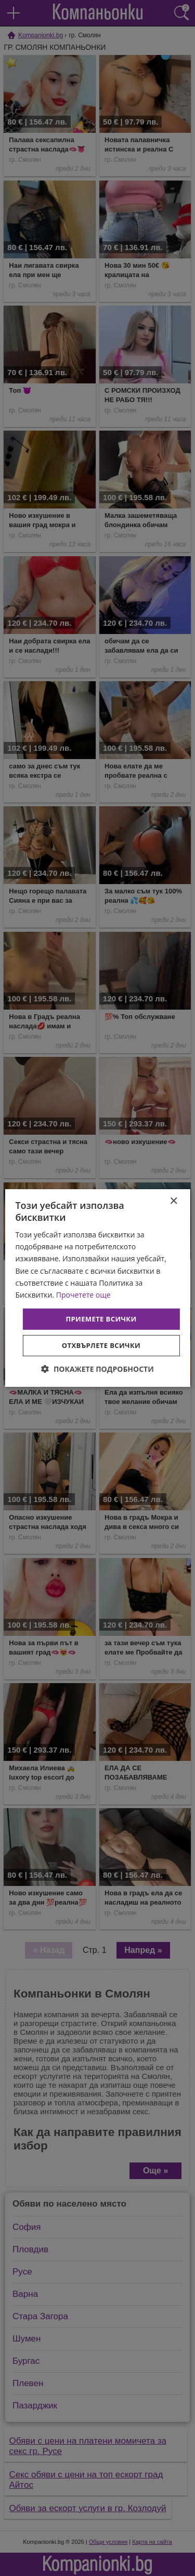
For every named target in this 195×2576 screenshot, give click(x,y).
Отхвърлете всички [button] (101, 1345)
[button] (97, 1369)
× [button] (173, 1201)
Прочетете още (83, 1295)
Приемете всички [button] (101, 1319)
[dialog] (97, 1288)
